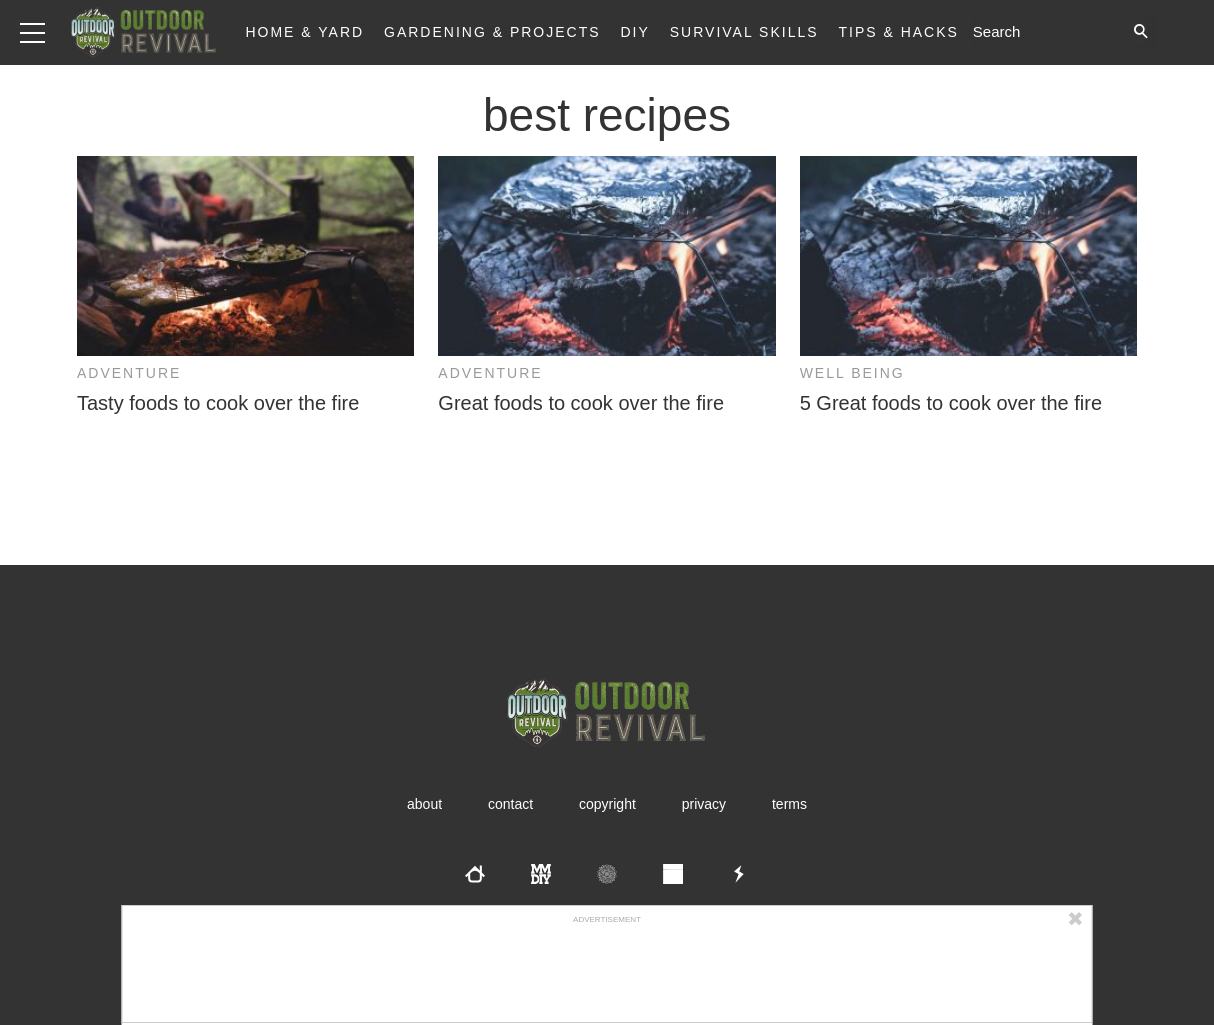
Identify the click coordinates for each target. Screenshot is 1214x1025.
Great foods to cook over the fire (581, 403)
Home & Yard (304, 32)
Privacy (704, 804)
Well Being (852, 373)
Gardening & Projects (492, 32)
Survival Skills (744, 32)
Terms (789, 804)
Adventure (129, 373)
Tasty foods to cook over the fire (218, 403)
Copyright (607, 804)
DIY (635, 32)
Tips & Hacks (898, 32)
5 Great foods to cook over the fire (951, 403)
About (424, 804)
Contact (510, 804)
